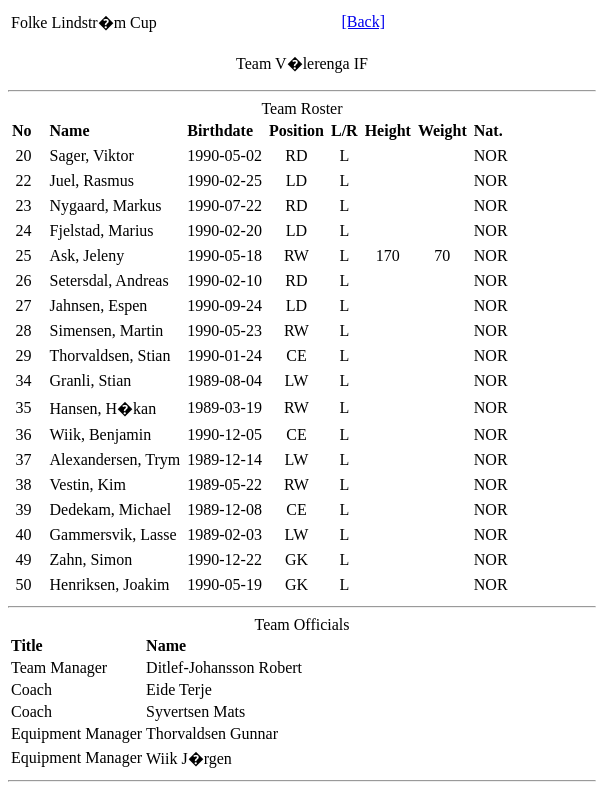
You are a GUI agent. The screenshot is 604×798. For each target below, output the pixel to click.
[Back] (363, 21)
